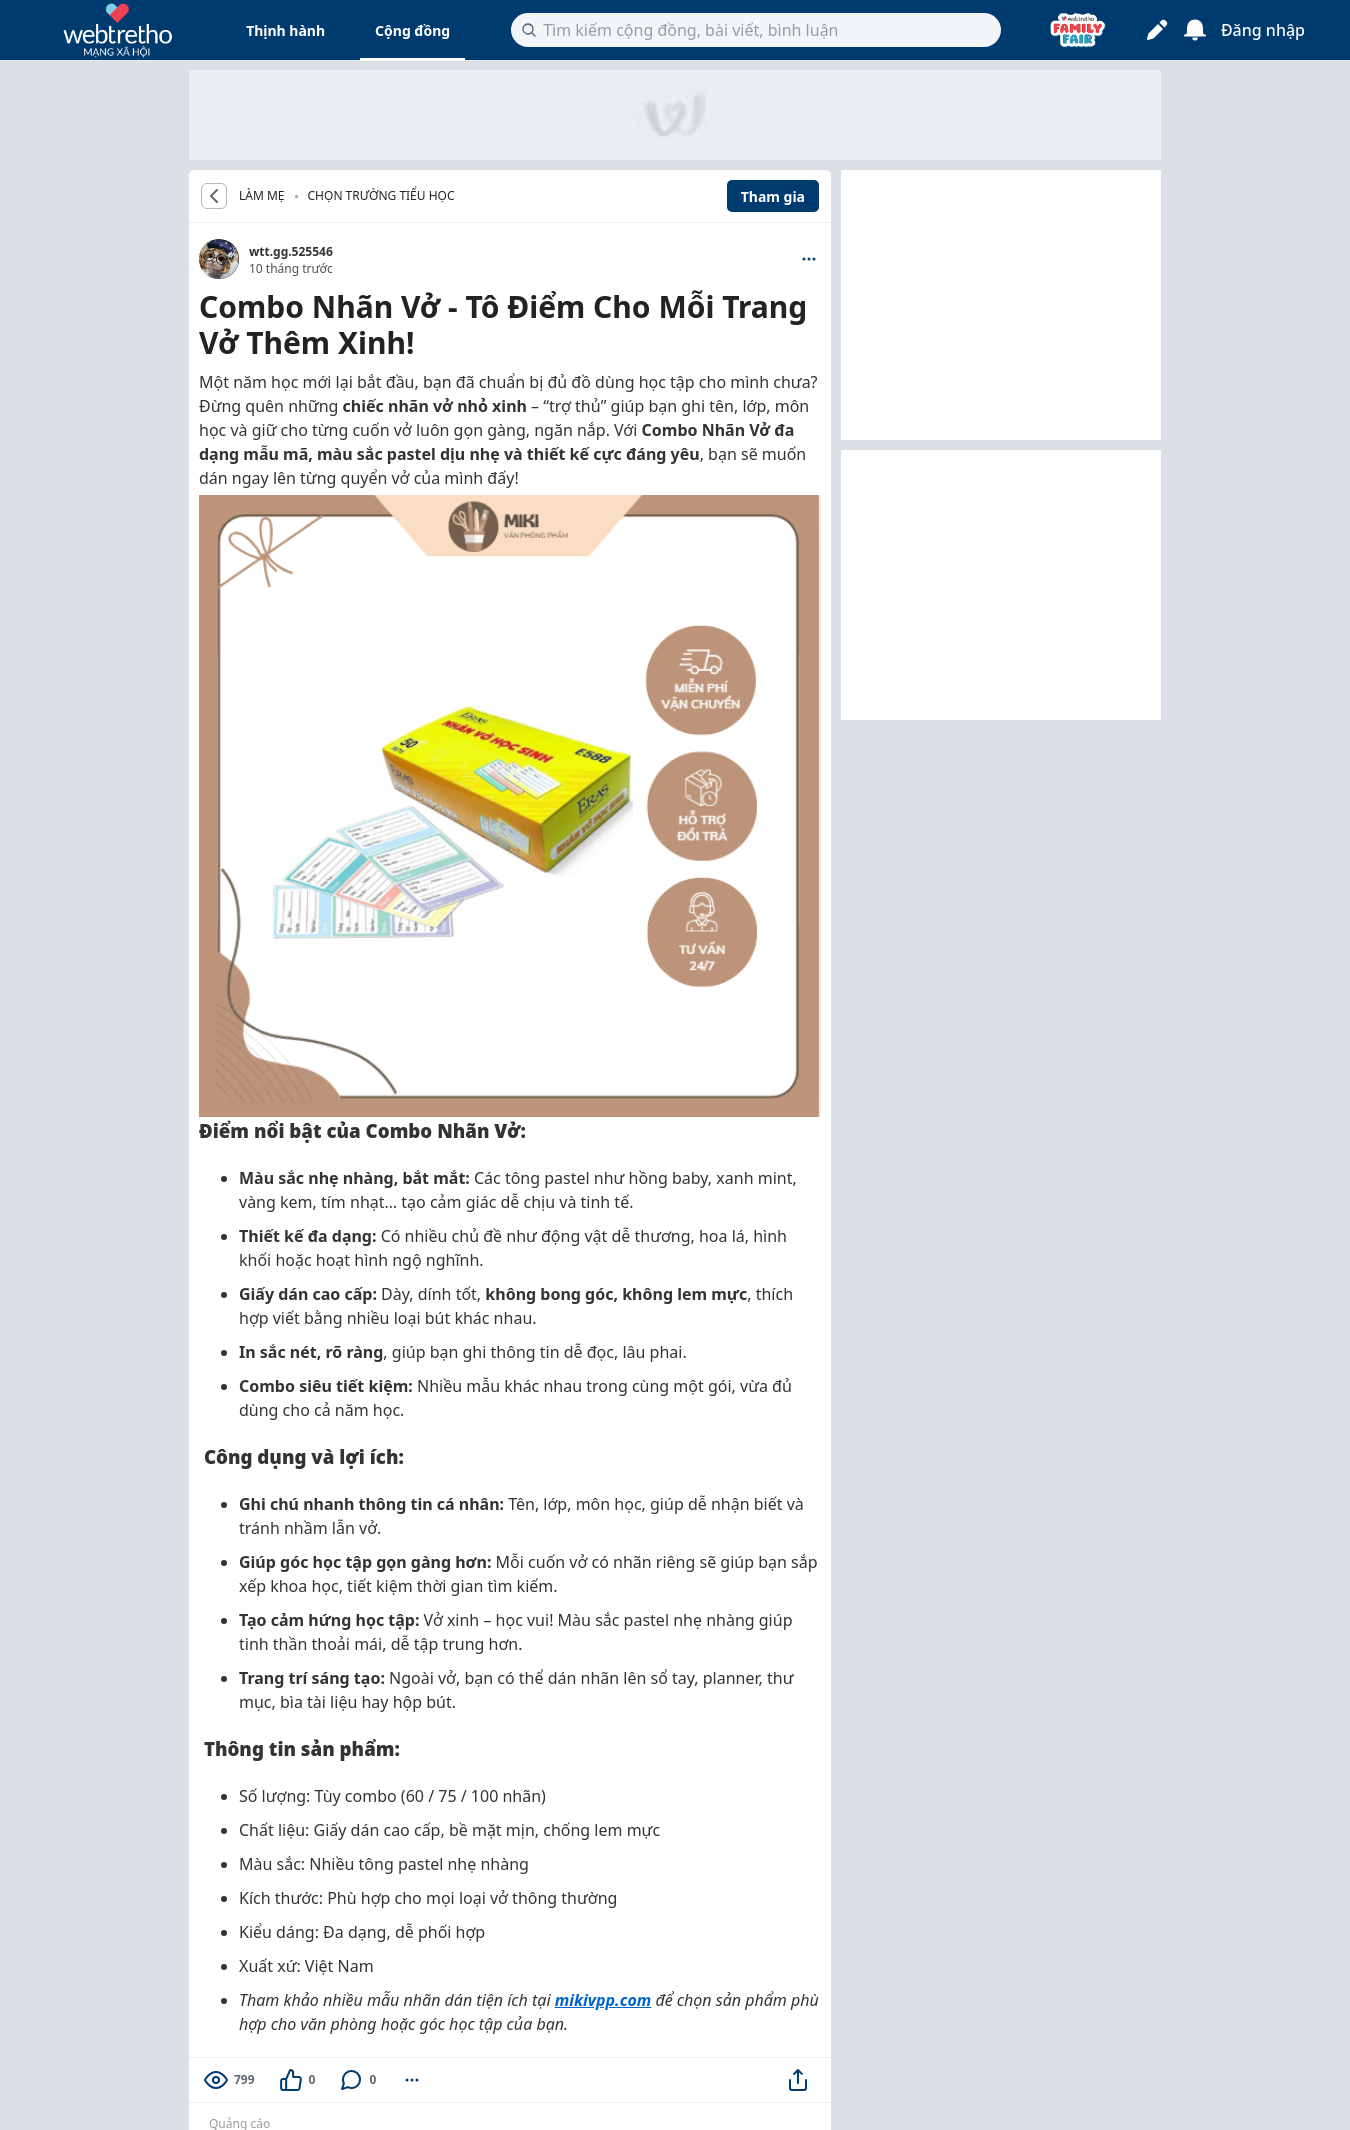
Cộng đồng (412, 30)
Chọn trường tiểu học (381, 195)
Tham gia (773, 196)
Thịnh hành (285, 30)
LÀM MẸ (262, 196)
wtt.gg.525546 (291, 251)
